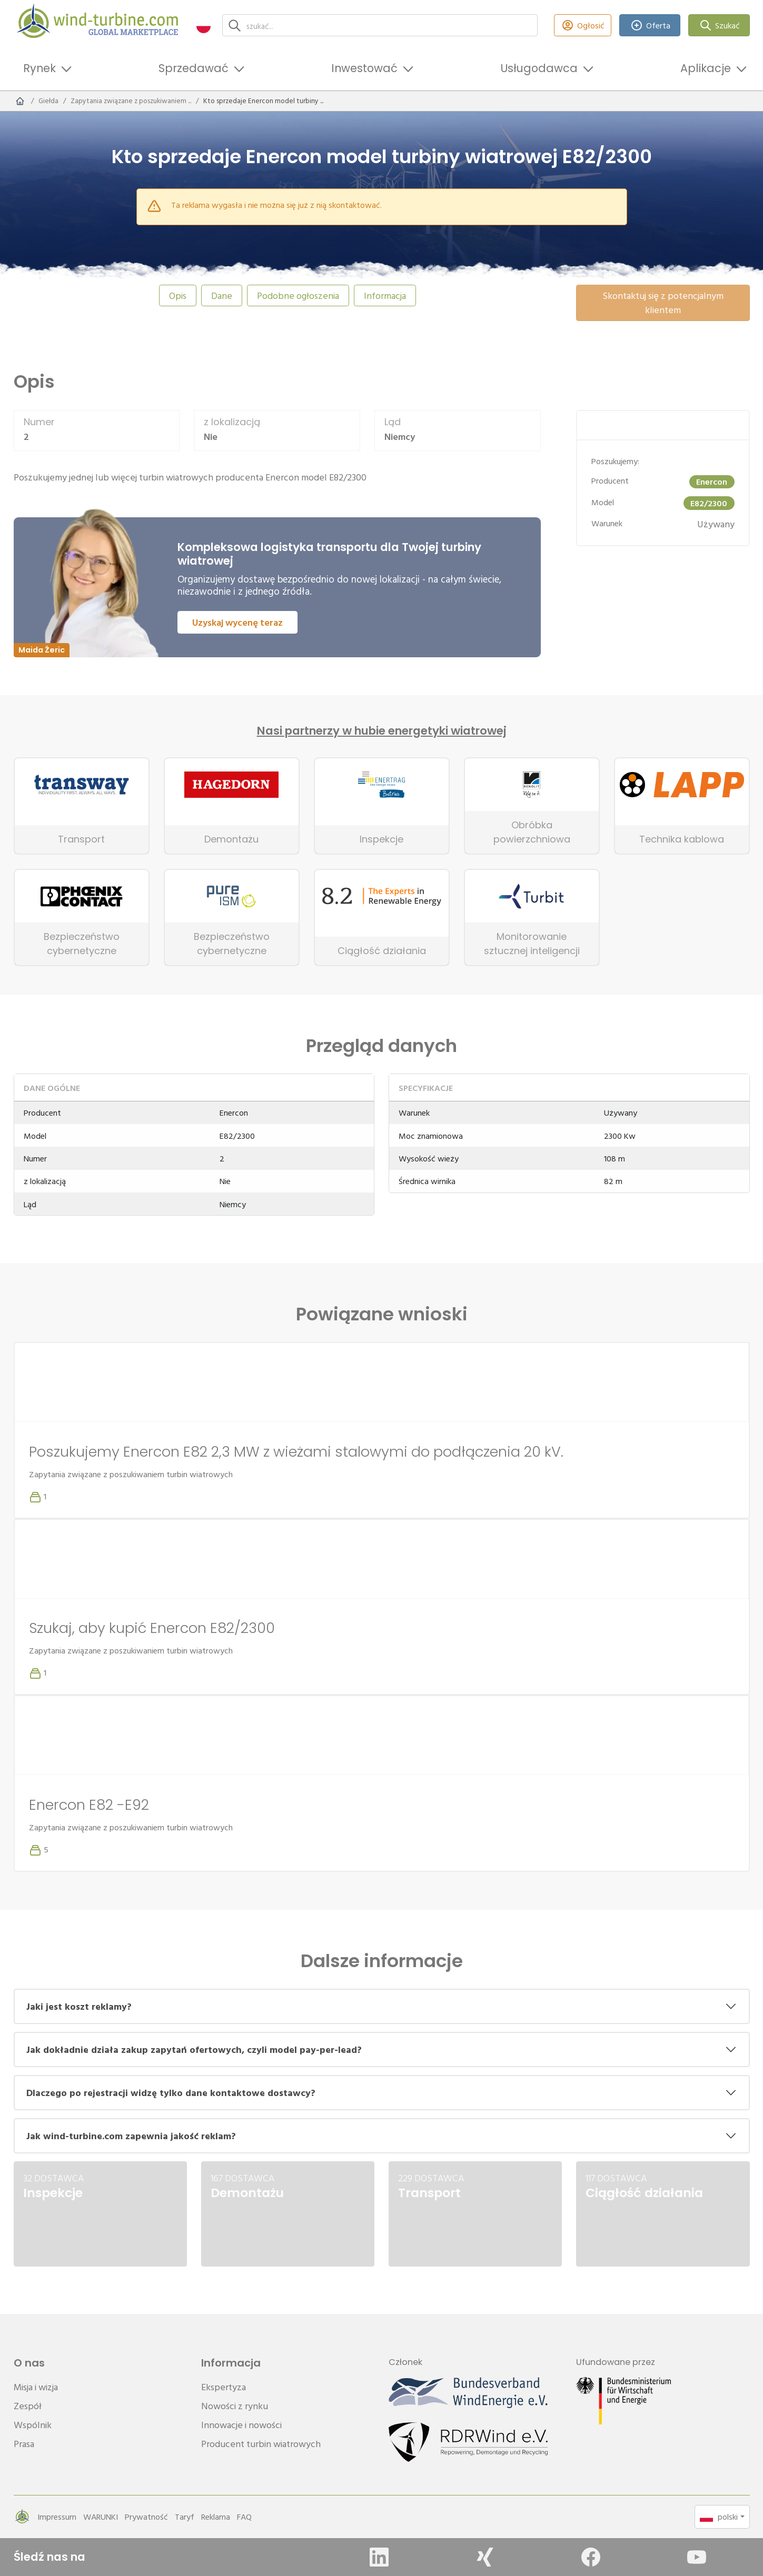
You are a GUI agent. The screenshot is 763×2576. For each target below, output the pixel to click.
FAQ (244, 2516)
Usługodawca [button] (539, 68)
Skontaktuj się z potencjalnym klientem (663, 302)
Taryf (184, 2516)
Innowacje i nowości (241, 2425)
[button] (203, 25)
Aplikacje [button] (705, 68)
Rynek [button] (39, 68)
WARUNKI (100, 2516)
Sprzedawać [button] (193, 68)
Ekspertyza (223, 2387)
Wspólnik (33, 2425)
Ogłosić (583, 25)
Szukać (719, 25)
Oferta (649, 25)
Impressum (56, 2516)
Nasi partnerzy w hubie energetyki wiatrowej (382, 731)
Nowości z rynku (234, 2406)
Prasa (24, 2444)
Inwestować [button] (364, 68)
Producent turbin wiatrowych (261, 2444)
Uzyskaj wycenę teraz (237, 622)
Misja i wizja (36, 2387)
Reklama (215, 2516)
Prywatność (146, 2516)
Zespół (28, 2406)
